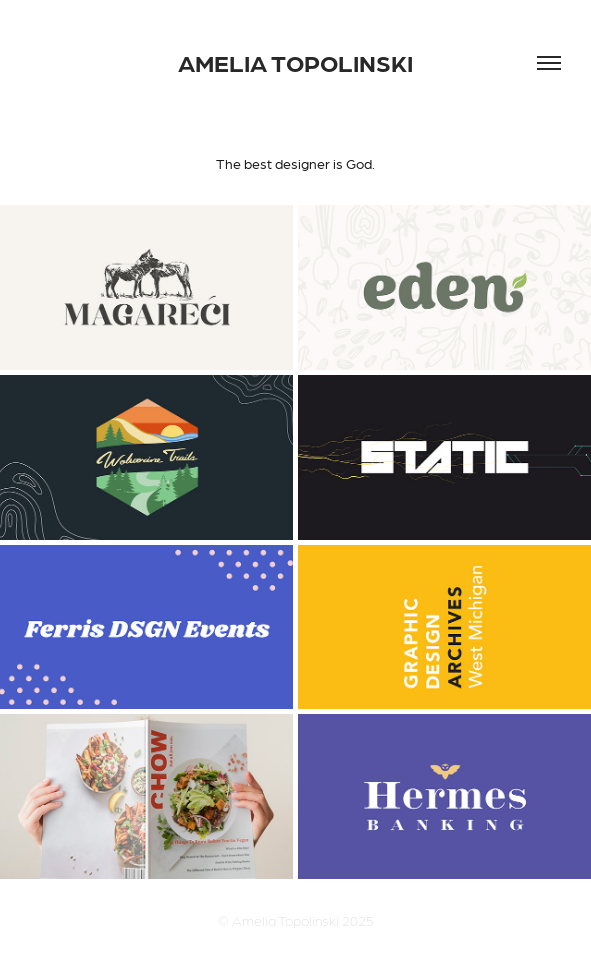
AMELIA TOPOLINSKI (295, 62)
